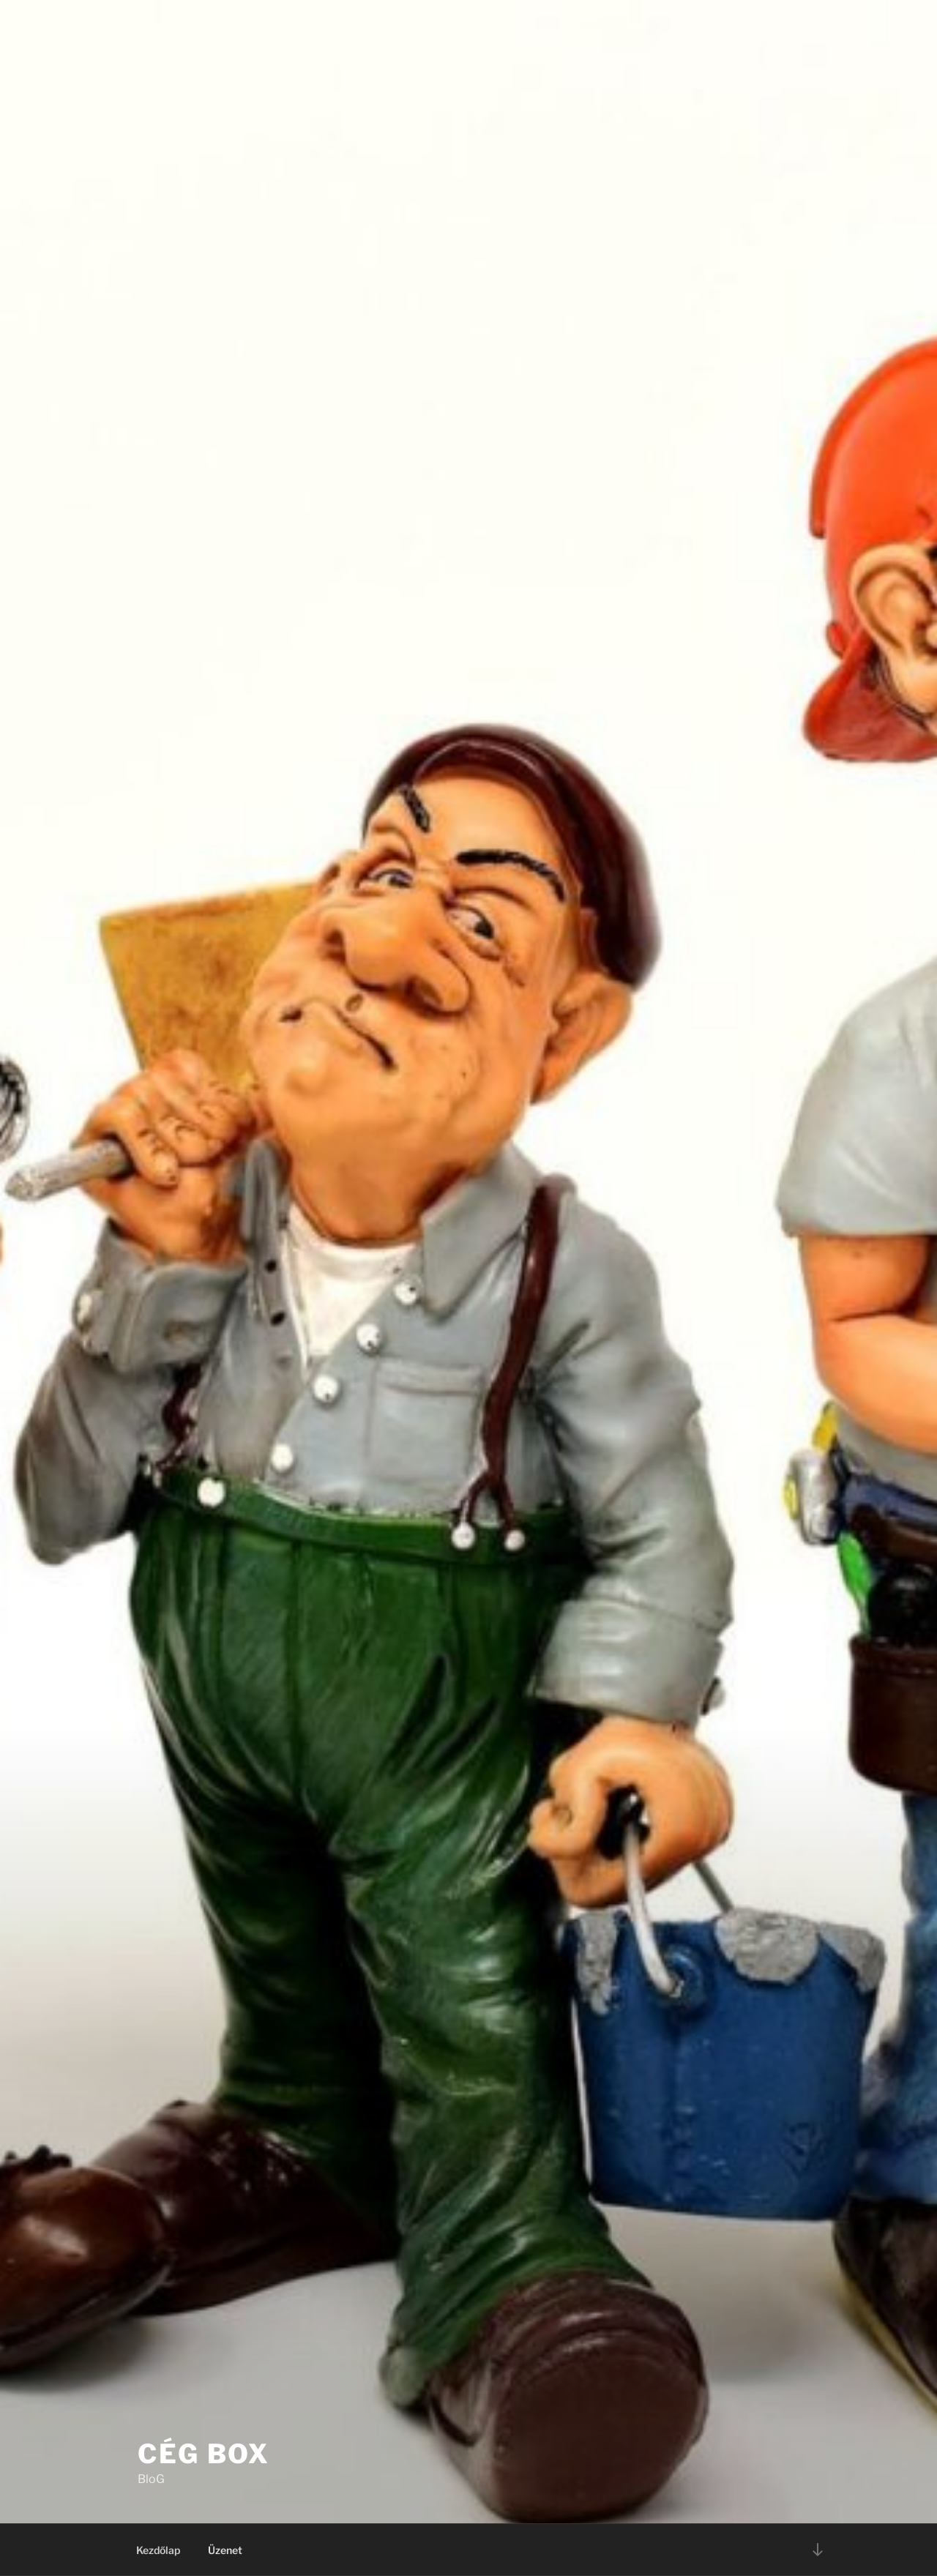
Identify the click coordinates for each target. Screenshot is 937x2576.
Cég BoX (204, 2454)
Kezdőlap (158, 2550)
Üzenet (225, 2550)
